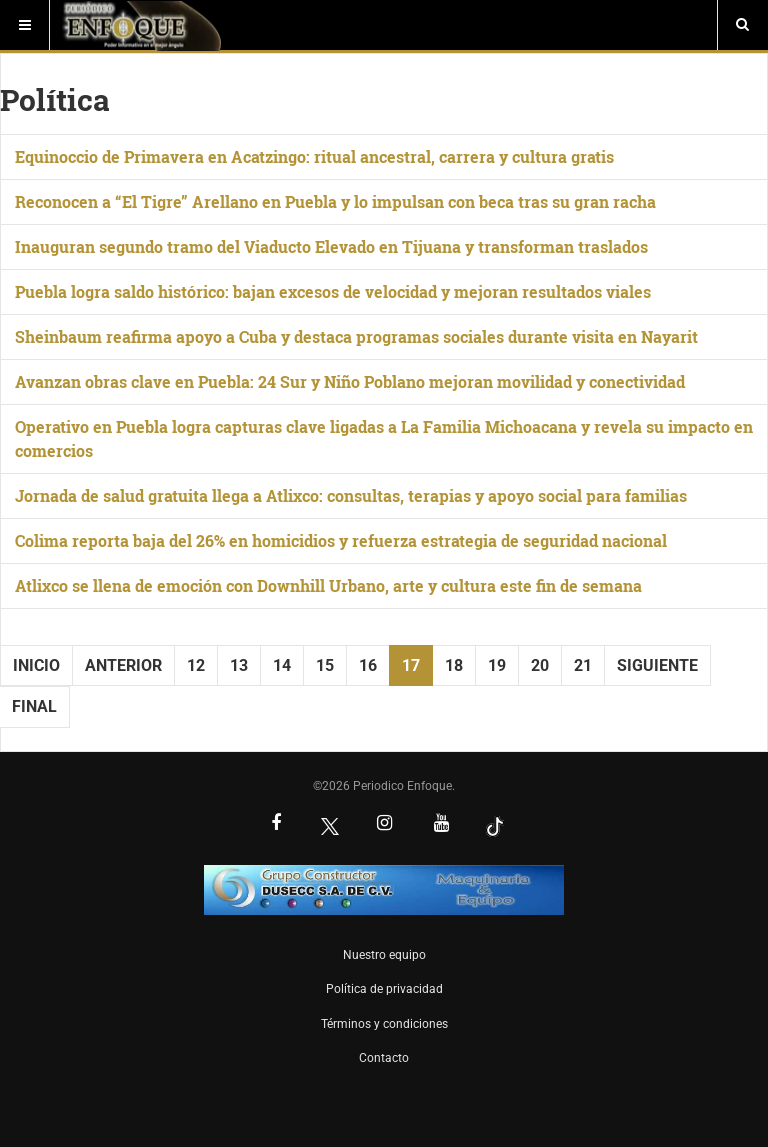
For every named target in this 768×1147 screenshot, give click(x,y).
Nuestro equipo (384, 955)
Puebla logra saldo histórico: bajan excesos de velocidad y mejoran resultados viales (333, 291)
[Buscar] (742, 25)
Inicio (36, 665)
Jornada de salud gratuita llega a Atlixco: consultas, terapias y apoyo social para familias (351, 495)
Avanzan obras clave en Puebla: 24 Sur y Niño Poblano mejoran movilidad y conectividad (350, 381)
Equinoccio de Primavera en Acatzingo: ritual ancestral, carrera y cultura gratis (314, 156)
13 (239, 665)
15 (325, 665)
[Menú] (25, 25)
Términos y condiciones (384, 1024)
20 (540, 665)
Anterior (123, 665)
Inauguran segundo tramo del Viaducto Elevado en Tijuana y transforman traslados (331, 246)
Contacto (384, 1058)
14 (282, 665)
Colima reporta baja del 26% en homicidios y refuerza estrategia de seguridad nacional (341, 540)
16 (368, 665)
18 (454, 665)
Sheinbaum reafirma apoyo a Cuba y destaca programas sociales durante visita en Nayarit (356, 336)
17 (411, 665)
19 (497, 665)
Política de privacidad (384, 989)
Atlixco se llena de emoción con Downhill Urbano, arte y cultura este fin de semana (328, 585)
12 (196, 665)
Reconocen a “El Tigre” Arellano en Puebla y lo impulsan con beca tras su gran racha (335, 201)
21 (583, 665)
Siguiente (657, 665)
